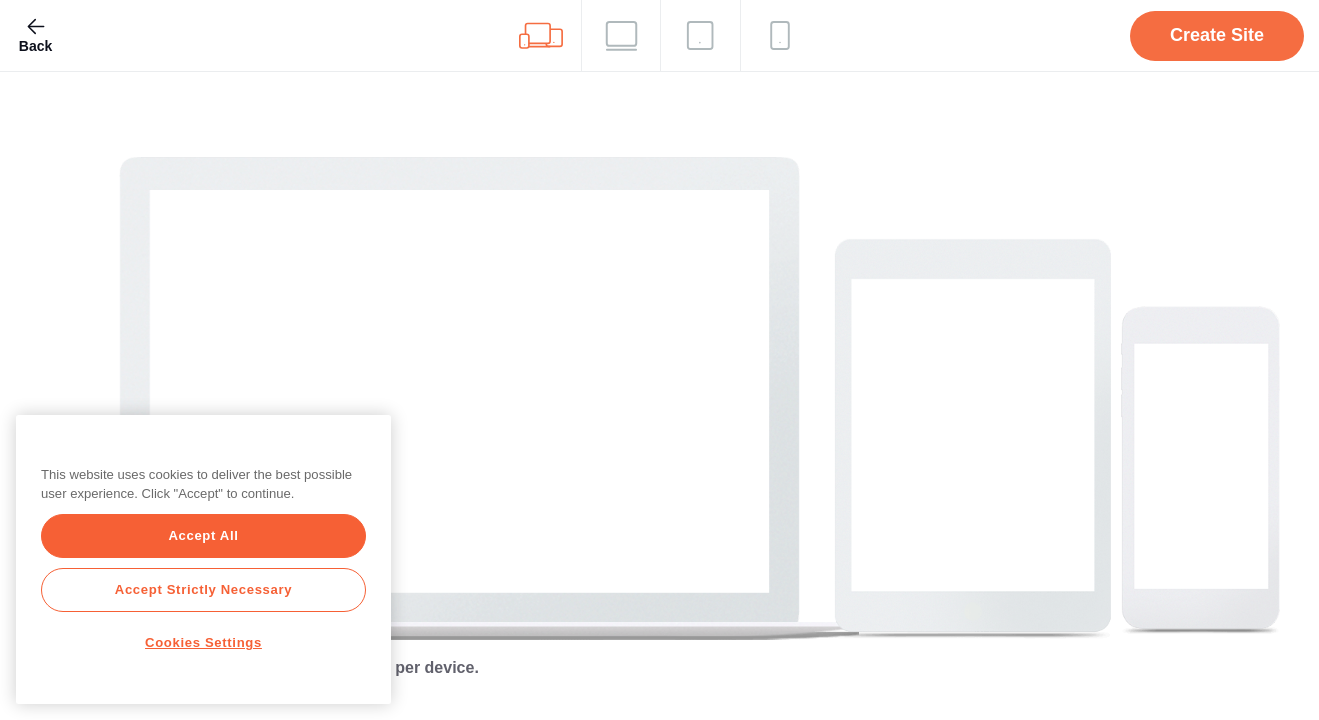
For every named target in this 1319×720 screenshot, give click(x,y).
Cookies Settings (203, 642)
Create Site (1217, 35)
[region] (203, 559)
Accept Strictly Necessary (203, 589)
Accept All (203, 535)
